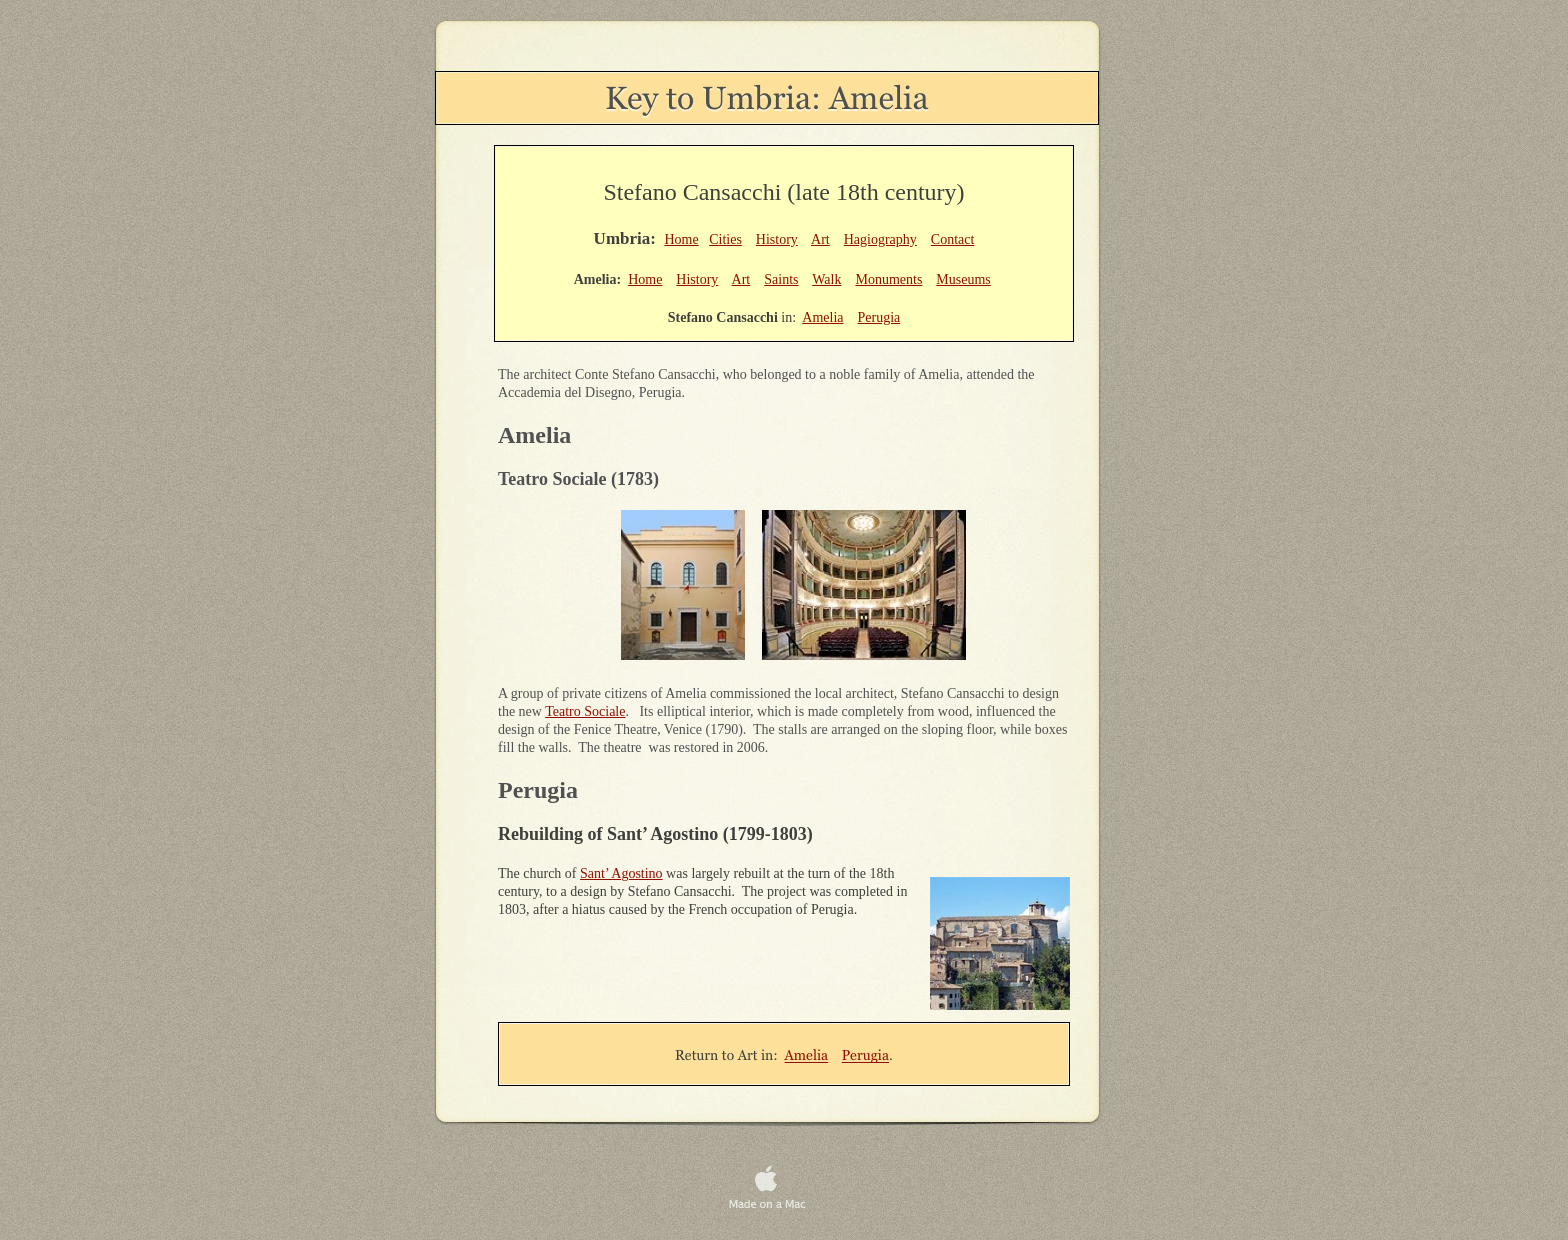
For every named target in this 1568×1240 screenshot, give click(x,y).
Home (681, 239)
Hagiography (880, 239)
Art (820, 239)
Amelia (822, 317)
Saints (781, 279)
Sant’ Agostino (621, 873)
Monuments (888, 279)
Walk (826, 279)
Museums (963, 279)
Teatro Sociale (585, 711)
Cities (725, 239)
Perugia (879, 317)
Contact (953, 239)
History (777, 239)
